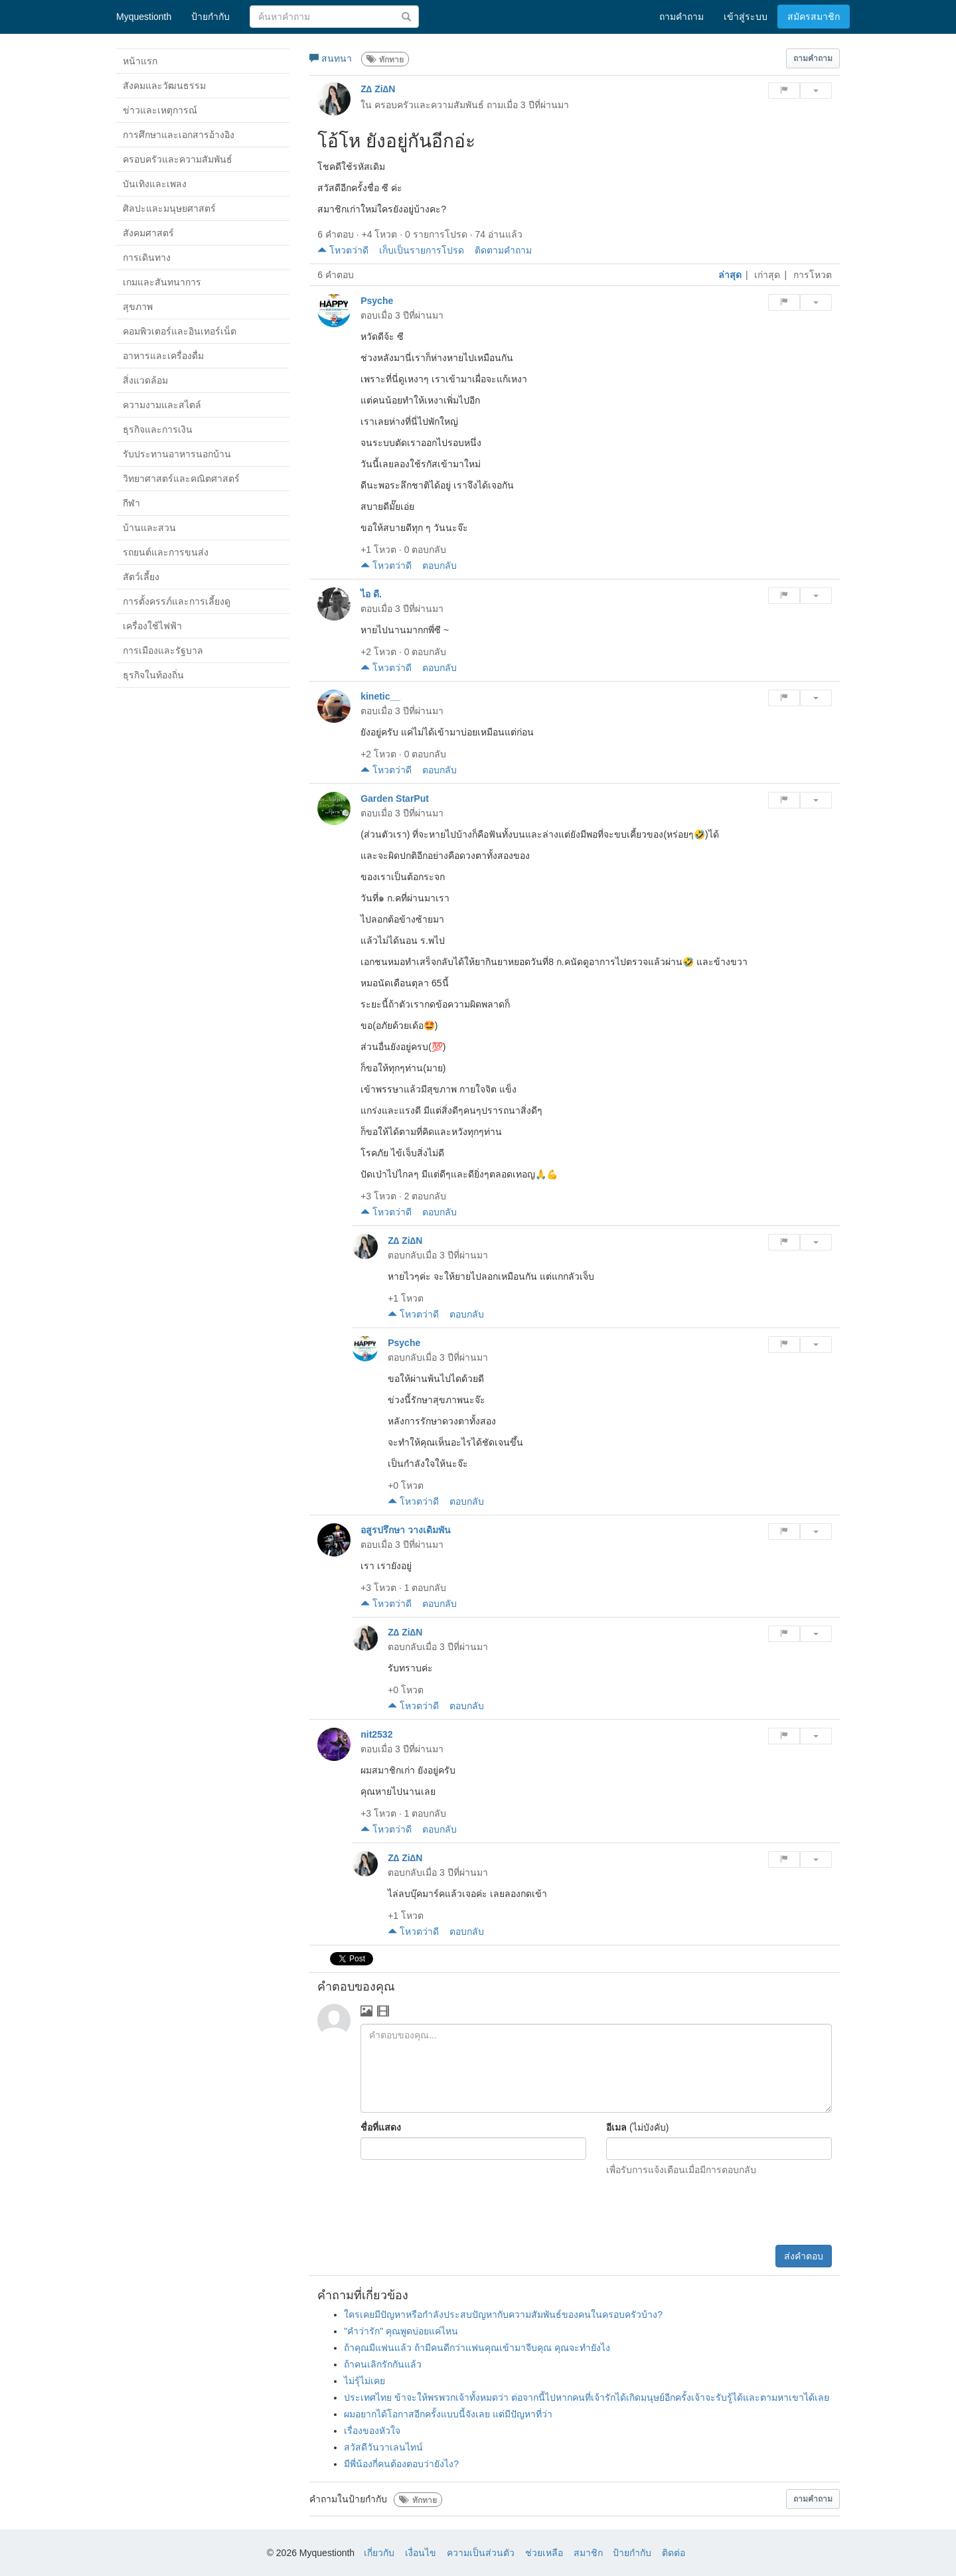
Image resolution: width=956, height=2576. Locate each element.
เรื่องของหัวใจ (372, 2430)
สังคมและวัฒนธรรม (164, 85)
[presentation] (731, 2212)
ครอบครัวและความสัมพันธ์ (177, 159)
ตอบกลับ (439, 565)
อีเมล (616, 2127)
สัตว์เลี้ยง (141, 576)
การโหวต (812, 274)
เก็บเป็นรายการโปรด (421, 250)
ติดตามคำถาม (503, 250)
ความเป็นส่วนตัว (481, 2552)
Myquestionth (143, 16)
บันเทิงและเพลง (155, 184)
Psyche (376, 300)
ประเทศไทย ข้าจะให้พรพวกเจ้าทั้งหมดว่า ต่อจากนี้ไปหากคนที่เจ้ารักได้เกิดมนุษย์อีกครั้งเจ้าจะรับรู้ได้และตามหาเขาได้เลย (586, 2397)
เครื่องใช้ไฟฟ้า (152, 626)
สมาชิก (588, 2552)
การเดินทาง (147, 257)
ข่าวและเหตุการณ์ (160, 110)
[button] (813, 58)
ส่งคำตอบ (803, 2256)
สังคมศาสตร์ (148, 233)
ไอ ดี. (371, 594)
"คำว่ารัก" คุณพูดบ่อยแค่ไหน (401, 2331)
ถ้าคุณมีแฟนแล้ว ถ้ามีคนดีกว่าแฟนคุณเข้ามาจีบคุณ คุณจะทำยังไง (477, 2347)
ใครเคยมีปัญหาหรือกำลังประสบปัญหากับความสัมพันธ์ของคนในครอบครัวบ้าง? (503, 2314)
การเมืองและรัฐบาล (163, 650)
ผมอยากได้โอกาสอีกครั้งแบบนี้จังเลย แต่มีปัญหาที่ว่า (448, 2414)
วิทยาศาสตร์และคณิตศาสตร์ (181, 478)
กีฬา (131, 503)
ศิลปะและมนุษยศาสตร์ (169, 208)
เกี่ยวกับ (379, 2552)
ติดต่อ (673, 2552)
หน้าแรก (140, 61)
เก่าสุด (767, 274)
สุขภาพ (138, 306)
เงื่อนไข (420, 2552)
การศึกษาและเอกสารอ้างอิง (178, 134)
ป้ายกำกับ (632, 2552)
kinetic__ (380, 696)
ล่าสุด (730, 274)
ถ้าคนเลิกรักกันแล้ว (383, 2364)
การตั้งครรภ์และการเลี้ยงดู (176, 601)
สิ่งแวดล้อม (145, 380)
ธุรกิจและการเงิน (158, 429)
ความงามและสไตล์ (162, 405)
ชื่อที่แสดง (380, 2127)
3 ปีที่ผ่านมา (544, 105)
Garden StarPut (394, 798)
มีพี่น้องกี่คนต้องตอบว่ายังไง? (401, 2464)
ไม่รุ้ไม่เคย (364, 2381)
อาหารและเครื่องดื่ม (163, 355)
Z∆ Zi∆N (377, 89)
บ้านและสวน (149, 527)
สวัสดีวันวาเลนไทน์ (383, 2447)
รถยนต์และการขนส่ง (165, 552)
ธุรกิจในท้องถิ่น (153, 675)
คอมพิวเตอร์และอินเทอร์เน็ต (179, 331)
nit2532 (376, 1734)
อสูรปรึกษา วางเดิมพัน (405, 1530)
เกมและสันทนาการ (162, 282)
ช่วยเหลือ (544, 2552)
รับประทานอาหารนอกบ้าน (177, 454)
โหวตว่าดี (342, 250)
